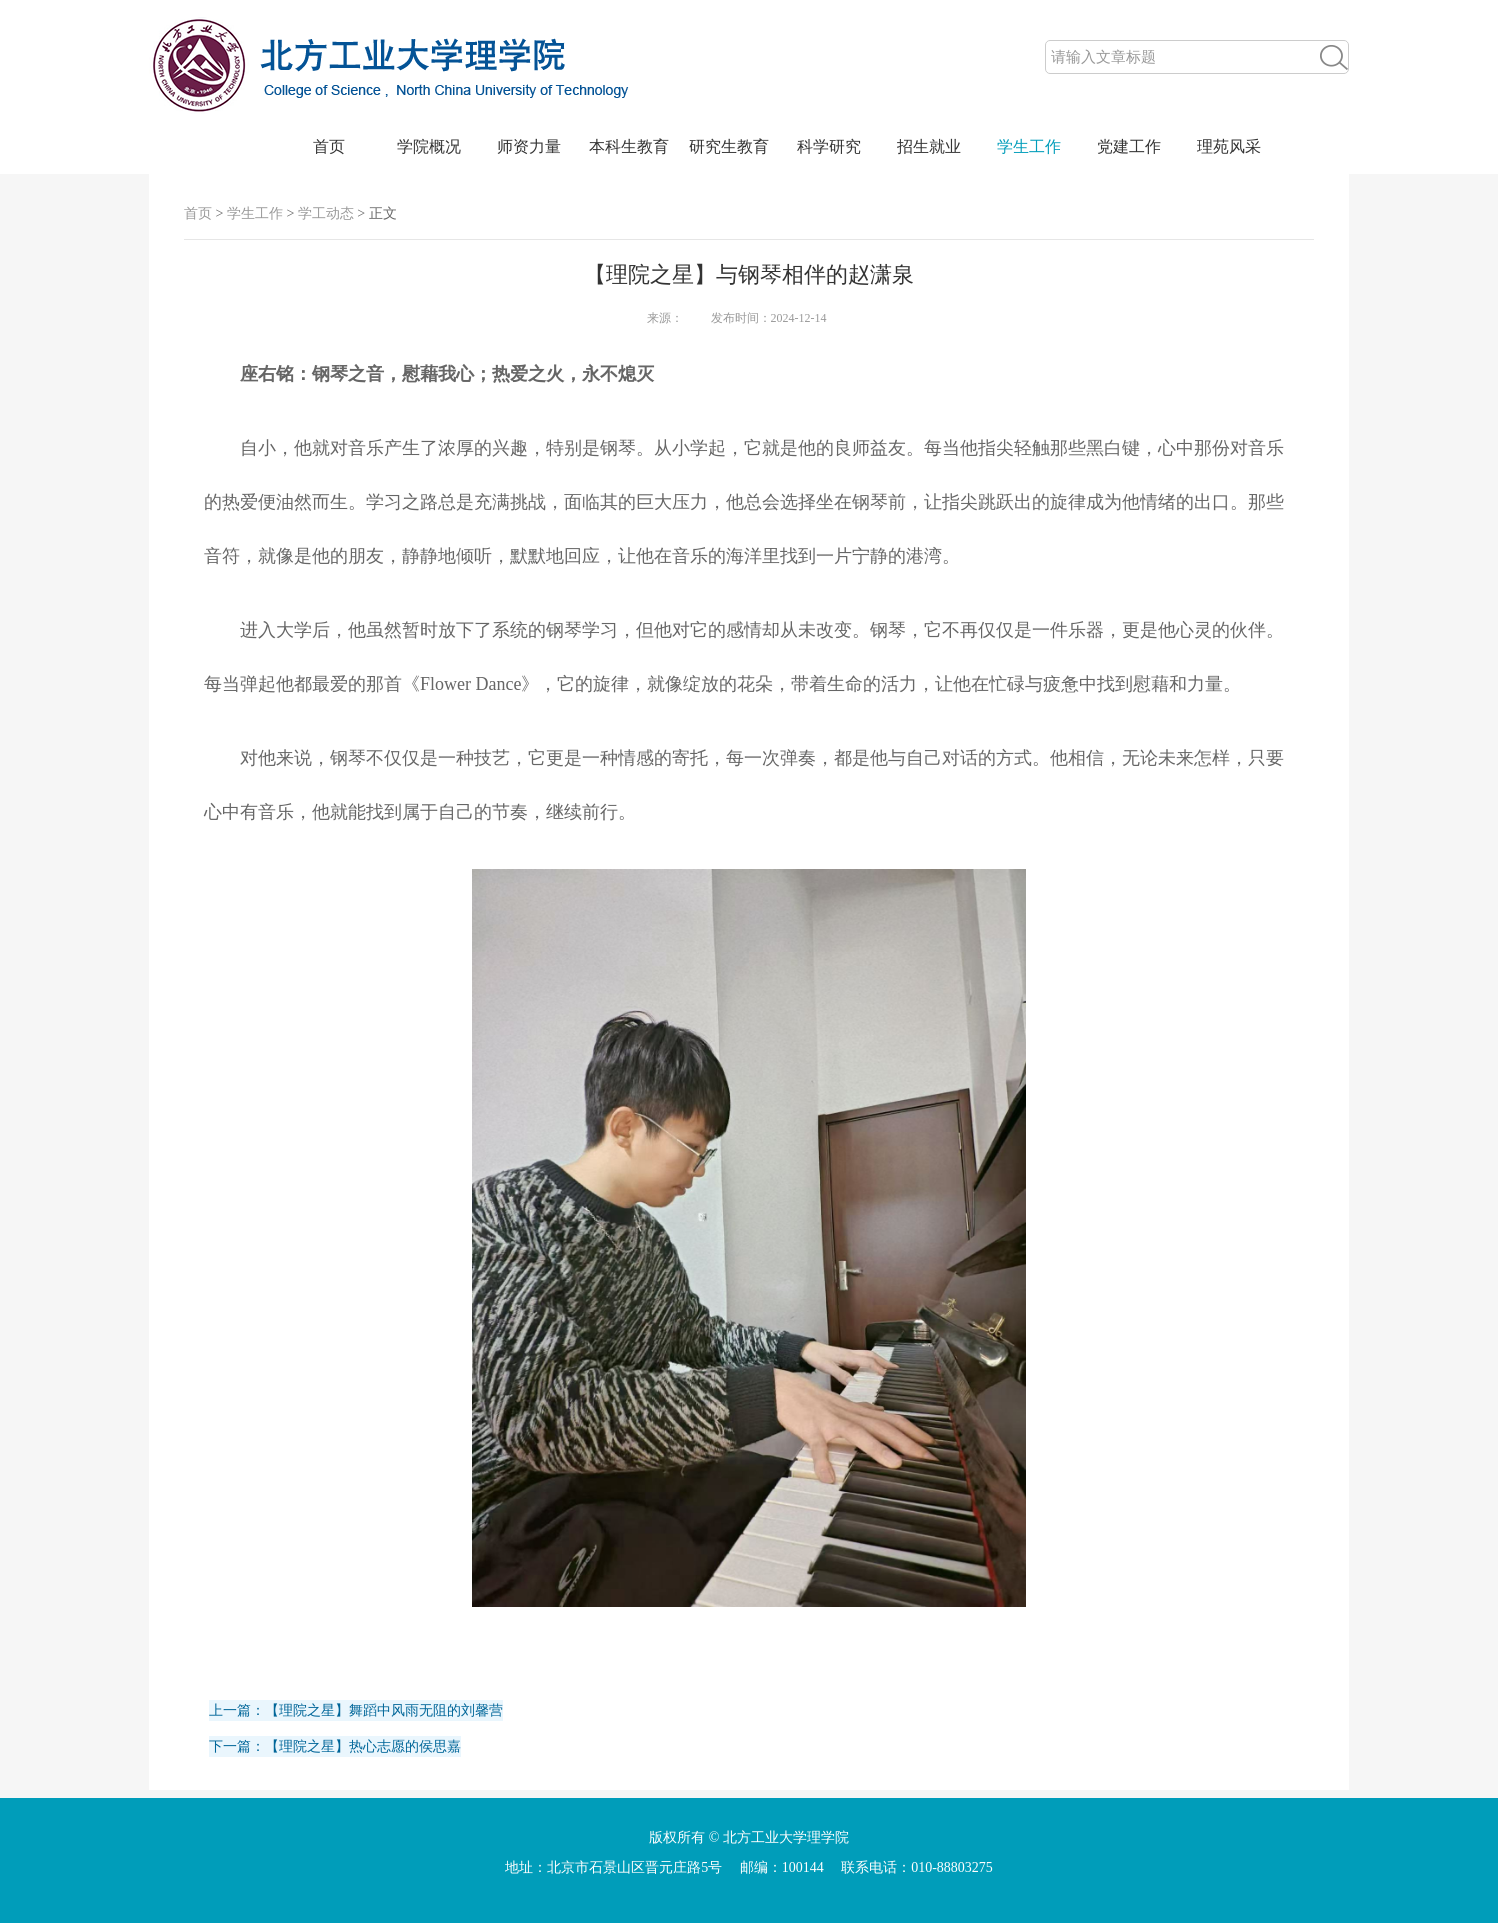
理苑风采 (1229, 146)
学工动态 (326, 213)
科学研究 (829, 146)
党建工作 (1129, 146)
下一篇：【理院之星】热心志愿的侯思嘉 (335, 1746)
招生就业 (929, 146)
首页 (329, 146)
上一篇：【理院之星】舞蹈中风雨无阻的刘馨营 (356, 1710)
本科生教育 (629, 146)
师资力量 (529, 146)
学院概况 (429, 146)
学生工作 (1029, 146)
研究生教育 (729, 146)
